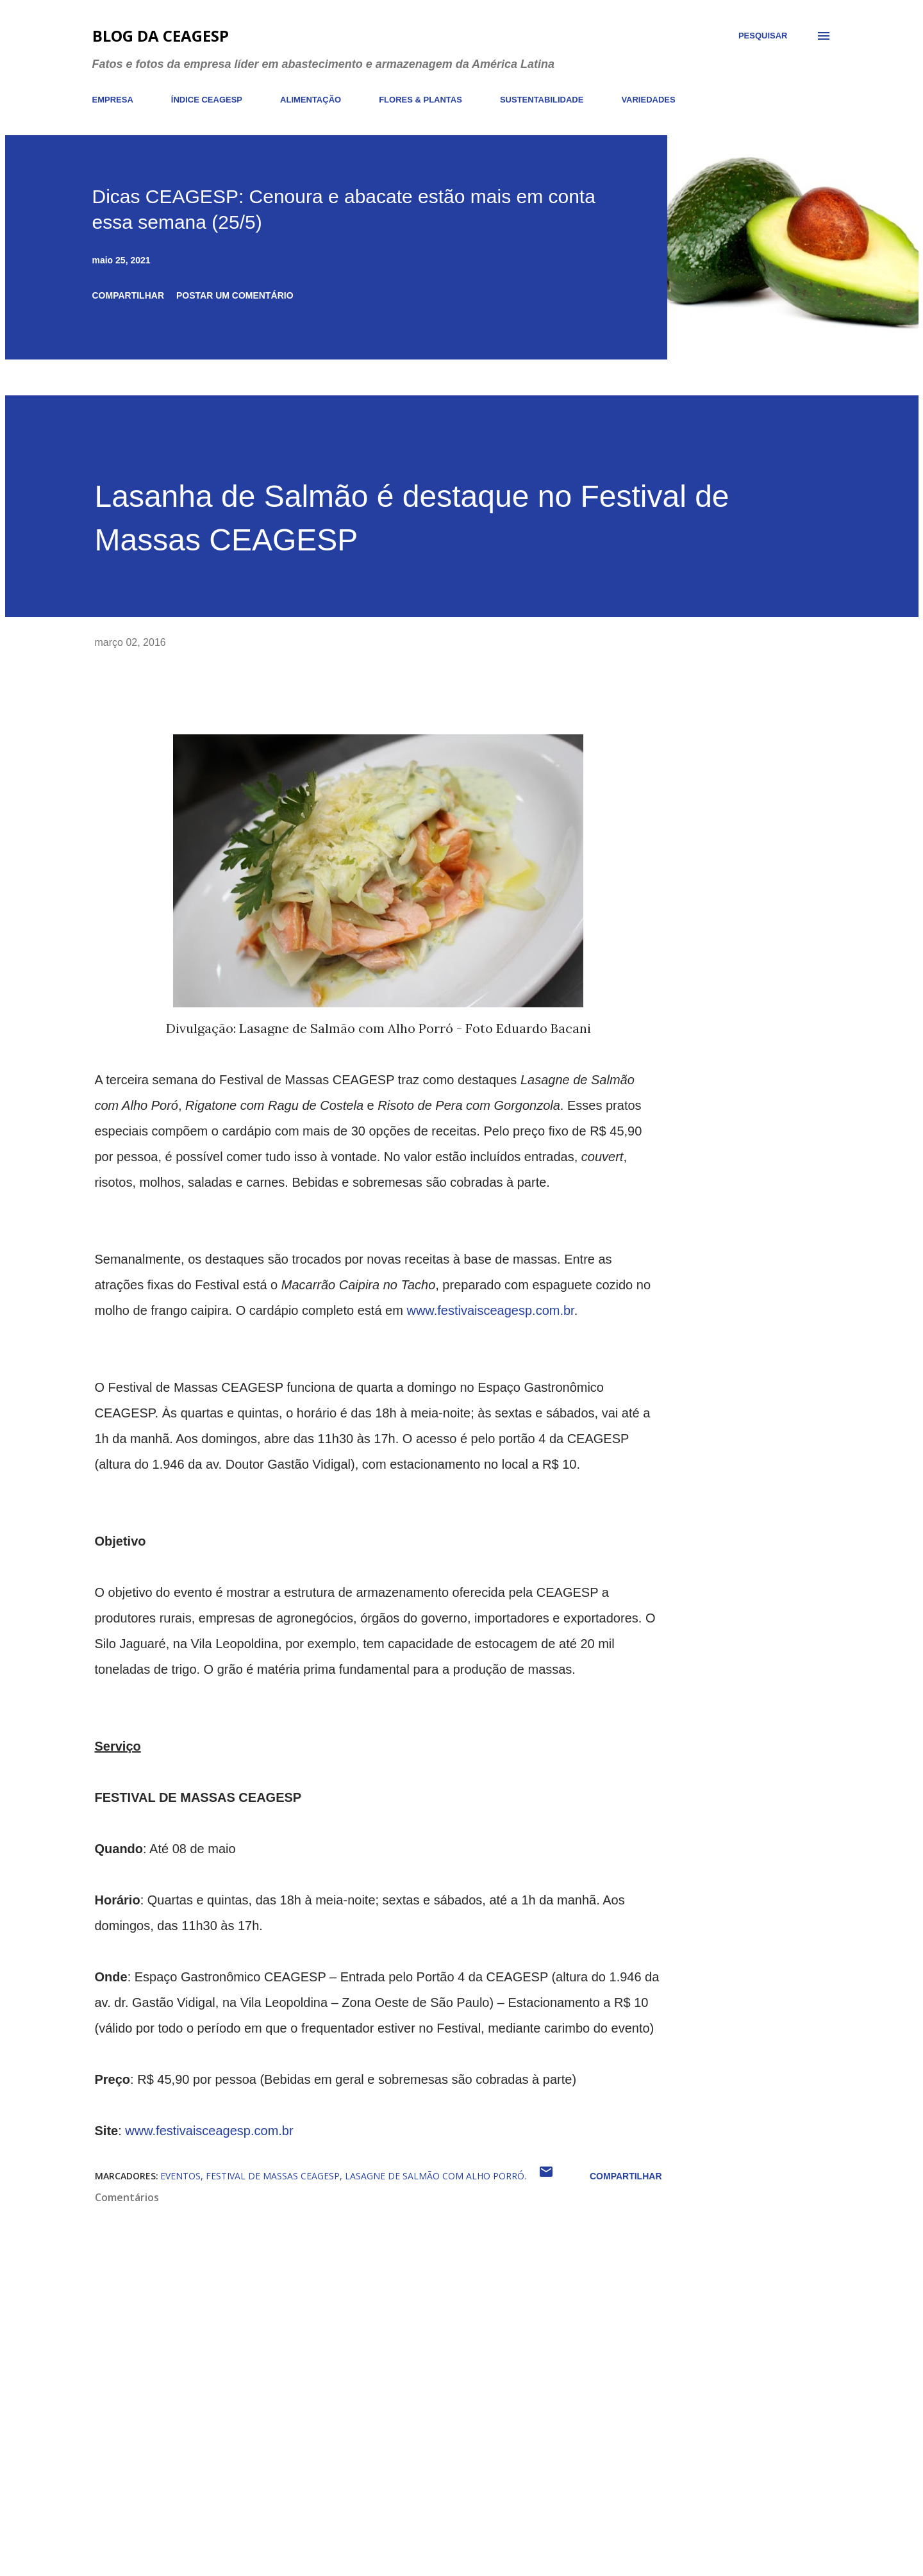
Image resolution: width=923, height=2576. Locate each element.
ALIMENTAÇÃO (310, 99)
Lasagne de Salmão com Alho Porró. (435, 2176)
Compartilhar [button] (128, 295)
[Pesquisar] (763, 36)
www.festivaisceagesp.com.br (490, 1310)
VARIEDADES (648, 99)
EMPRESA (112, 99)
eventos (180, 2176)
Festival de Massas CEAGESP (273, 2176)
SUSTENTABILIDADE (541, 99)
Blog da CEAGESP (160, 35)
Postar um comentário (235, 295)
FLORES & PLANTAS (420, 99)
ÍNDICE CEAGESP (206, 99)
